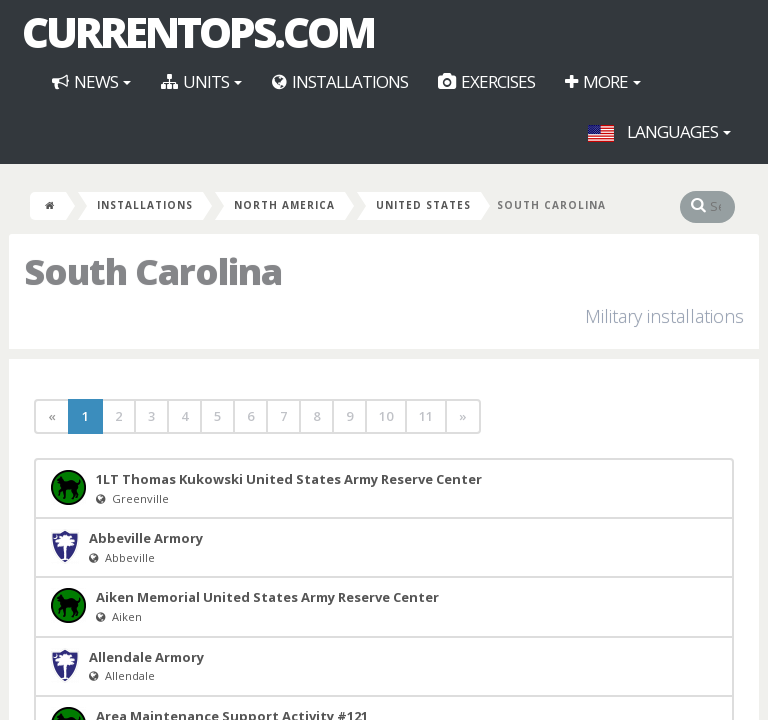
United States (423, 205)
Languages (659, 131)
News (91, 81)
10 (386, 416)
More (603, 81)
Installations (340, 81)
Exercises (486, 81)
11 (426, 416)
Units (201, 81)
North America (284, 205)
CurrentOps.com (198, 32)
